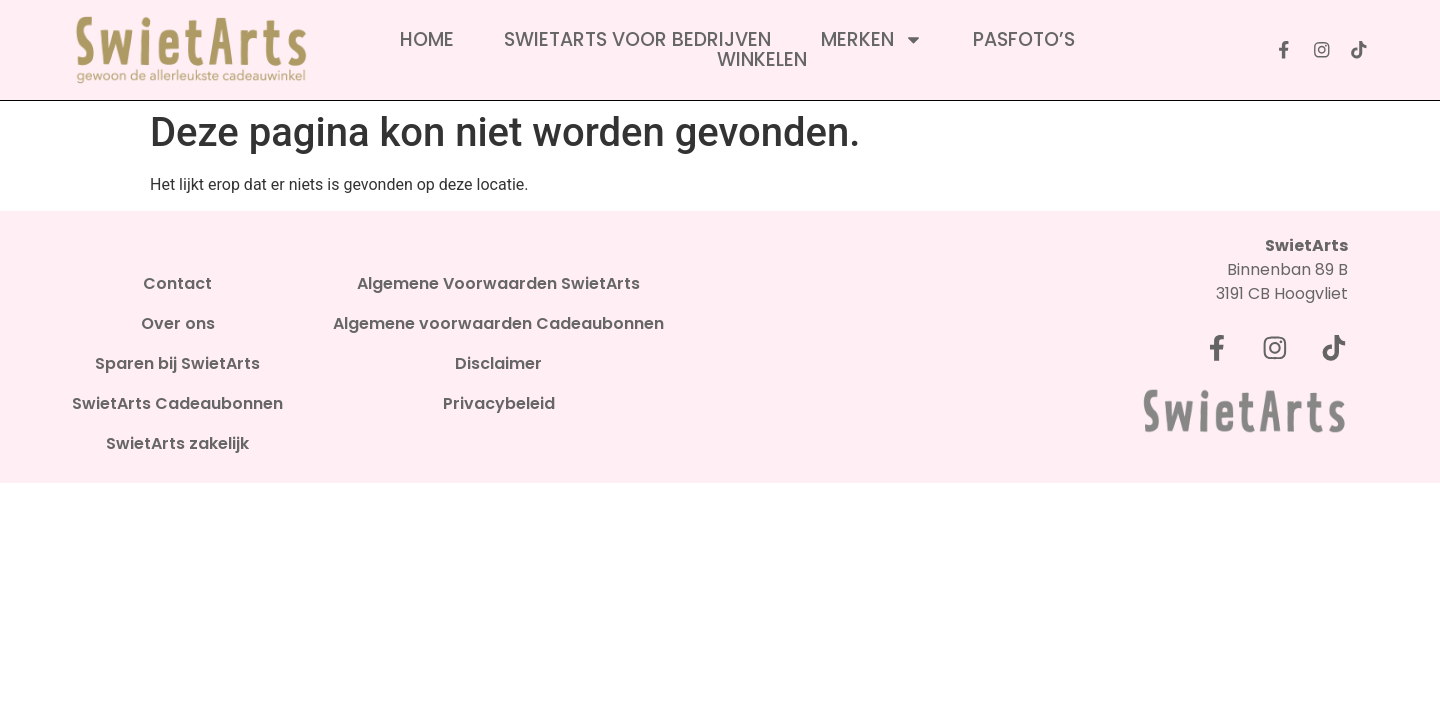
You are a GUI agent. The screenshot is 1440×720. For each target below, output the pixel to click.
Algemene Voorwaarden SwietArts (498, 284)
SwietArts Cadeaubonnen (177, 404)
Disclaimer (498, 364)
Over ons (178, 324)
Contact (177, 284)
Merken (872, 40)
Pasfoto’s (1024, 40)
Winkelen (762, 60)
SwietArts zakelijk (177, 444)
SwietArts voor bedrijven (637, 40)
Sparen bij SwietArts (177, 364)
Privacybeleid (499, 404)
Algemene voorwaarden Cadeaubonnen (498, 324)
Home (427, 40)
